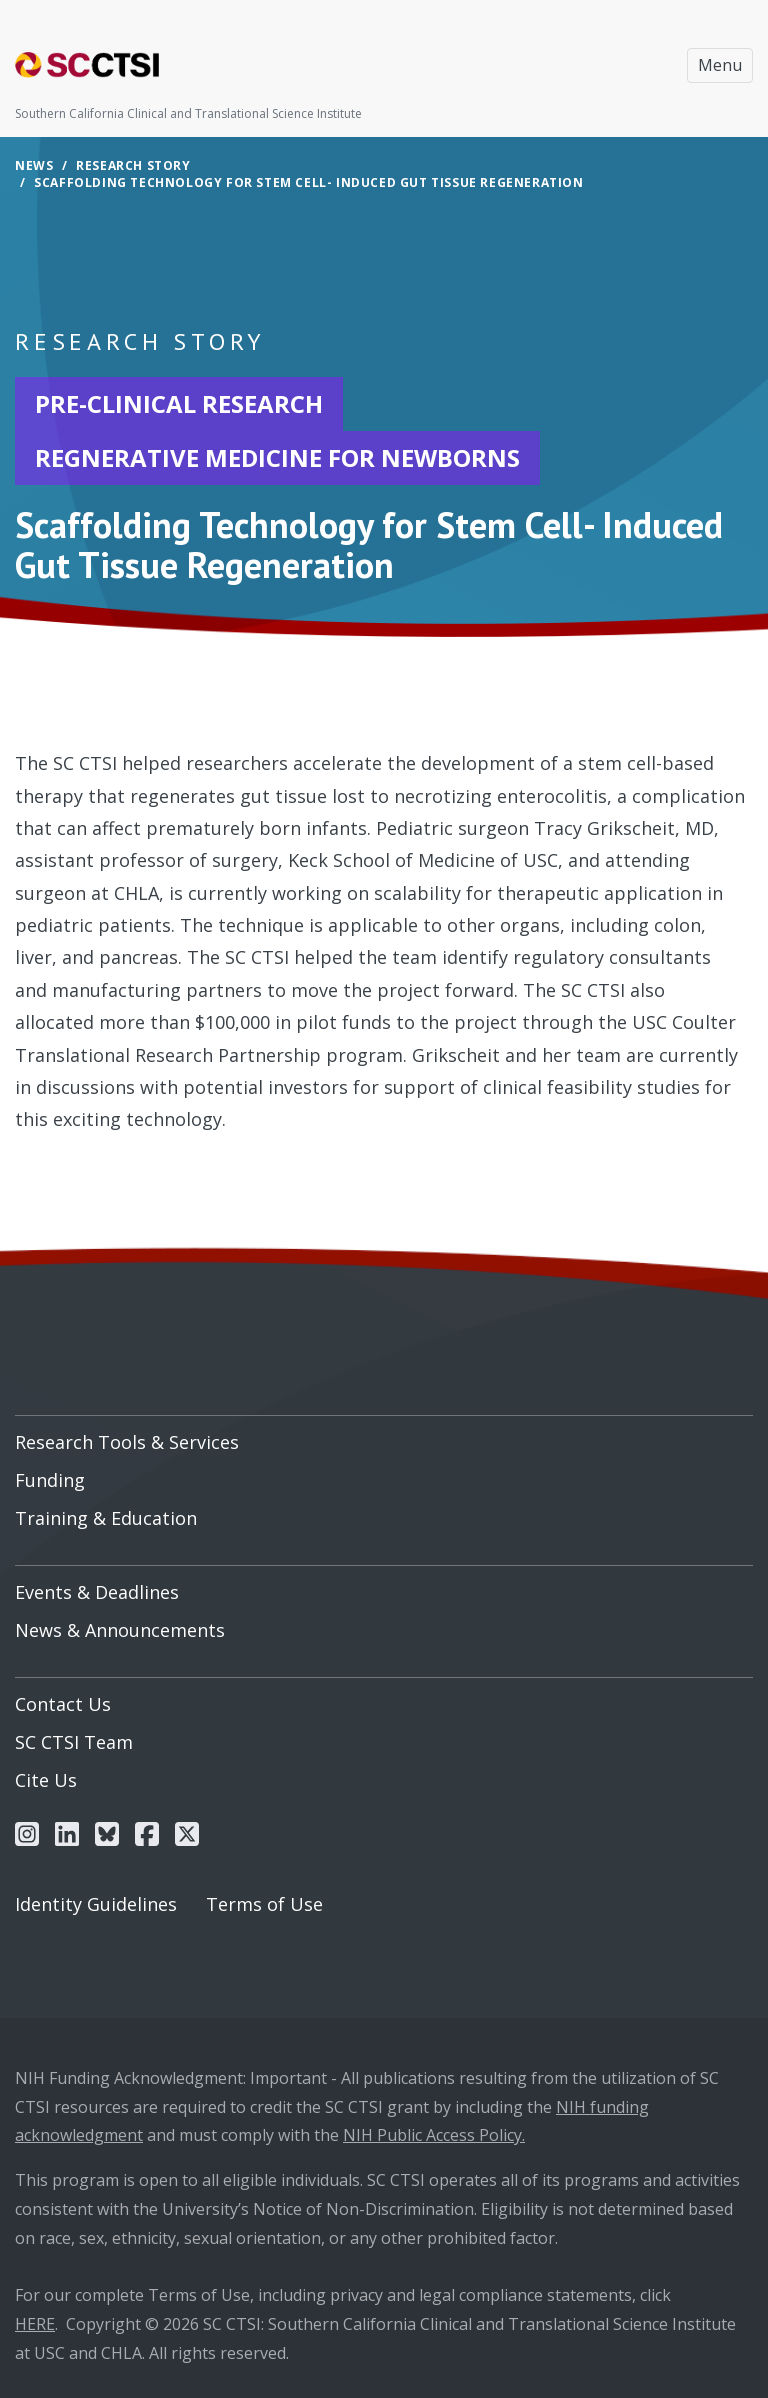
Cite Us (46, 1780)
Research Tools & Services (127, 1442)
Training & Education (106, 1518)
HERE (35, 2324)
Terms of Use (264, 1904)
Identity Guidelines (96, 1904)
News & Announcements (120, 1630)
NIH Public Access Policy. (434, 2135)
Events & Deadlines (97, 1592)
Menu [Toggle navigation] (720, 65)
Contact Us (63, 1704)
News (34, 165)
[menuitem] (384, 1435)
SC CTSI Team (74, 1742)
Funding (50, 1480)
